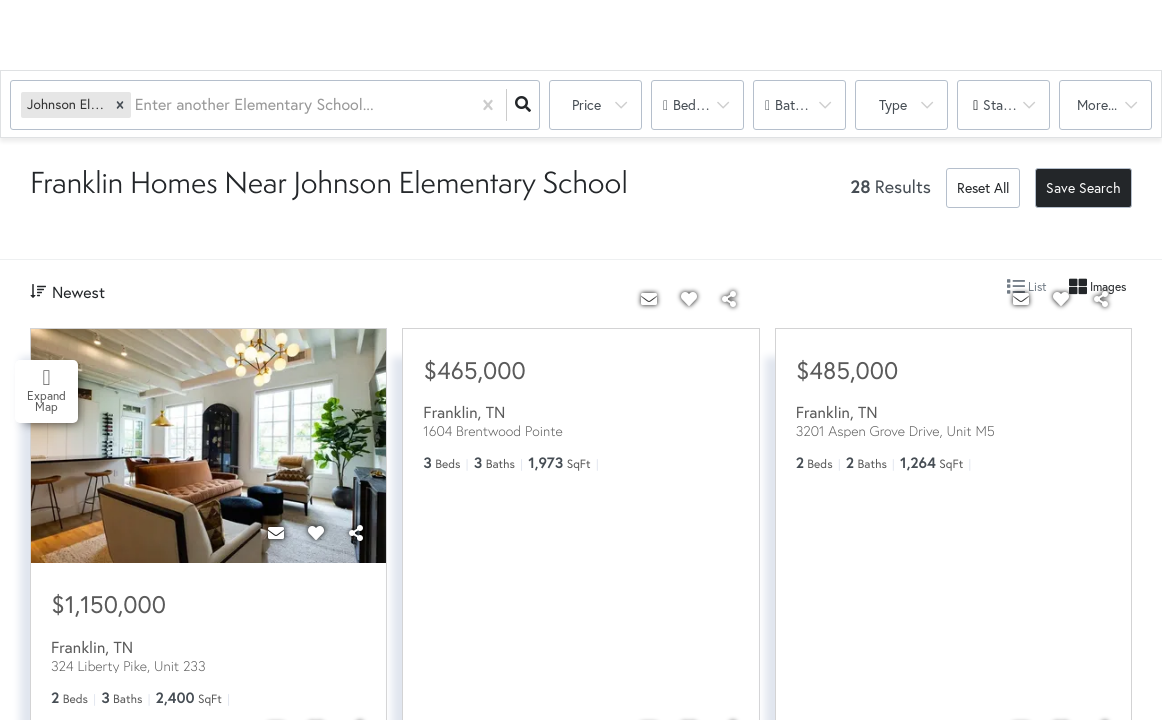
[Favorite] (316, 533)
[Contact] (276, 533)
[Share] (356, 533)
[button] (120, 104)
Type (893, 104)
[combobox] (137, 105)
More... (1097, 104)
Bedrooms (703, 104)
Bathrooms (808, 104)
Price (586, 104)
